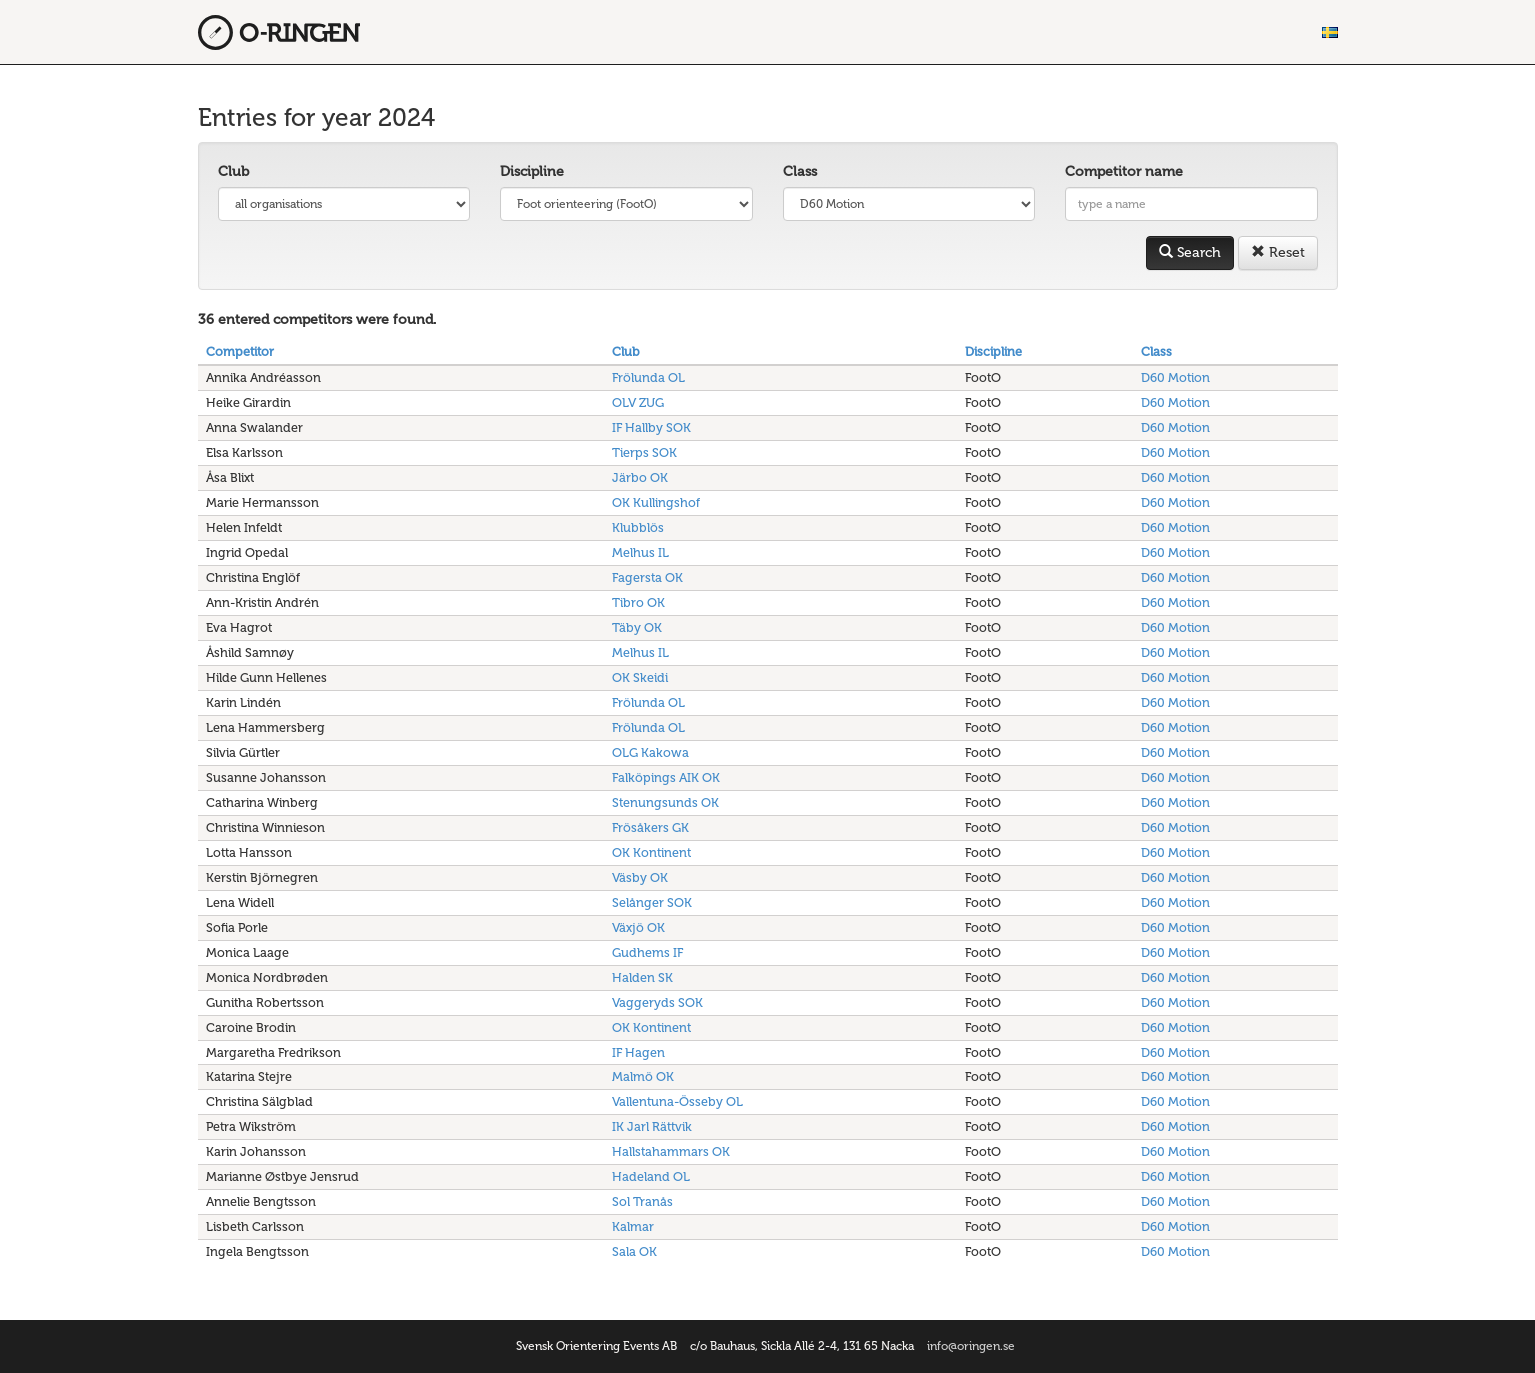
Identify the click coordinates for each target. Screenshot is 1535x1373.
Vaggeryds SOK (657, 1002)
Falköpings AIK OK (666, 777)
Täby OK (637, 627)
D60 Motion (1175, 377)
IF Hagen (638, 1052)
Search (1190, 252)
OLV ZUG (638, 402)
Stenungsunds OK (665, 802)
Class (800, 171)
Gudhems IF (647, 952)
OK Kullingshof (656, 502)
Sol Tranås (642, 1201)
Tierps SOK (644, 452)
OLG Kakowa (650, 752)
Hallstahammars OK (671, 1151)
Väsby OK (640, 877)
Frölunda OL (648, 377)
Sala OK (634, 1251)
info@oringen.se (971, 1346)
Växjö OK (638, 927)
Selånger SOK (652, 902)
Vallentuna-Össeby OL (677, 1101)
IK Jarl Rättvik (652, 1126)
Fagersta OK (647, 577)
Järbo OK (640, 477)
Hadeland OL (651, 1176)
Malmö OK (643, 1076)
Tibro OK (638, 602)
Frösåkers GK (650, 827)
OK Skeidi (640, 677)
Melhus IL (640, 552)
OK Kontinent (651, 852)
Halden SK (642, 977)
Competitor (240, 351)
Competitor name (1124, 171)
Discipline (532, 171)
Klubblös (638, 527)
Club (233, 171)
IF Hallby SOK (651, 427)
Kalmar (633, 1226)
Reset (1278, 252)
